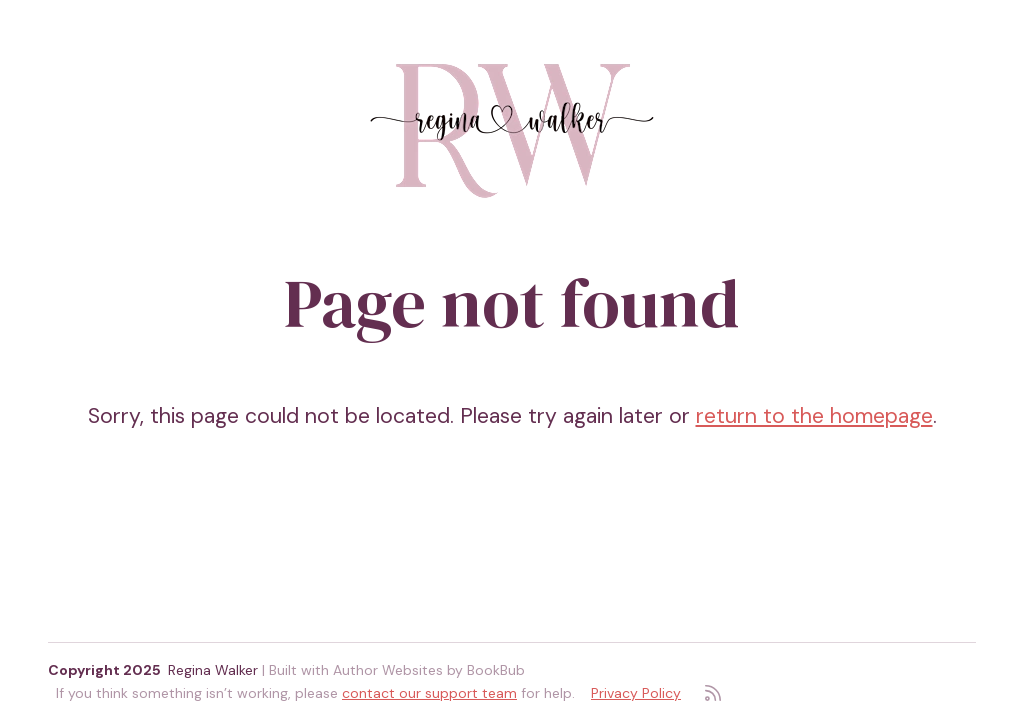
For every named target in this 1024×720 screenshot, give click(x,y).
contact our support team (429, 693)
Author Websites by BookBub (429, 670)
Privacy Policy (636, 693)
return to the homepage (814, 416)
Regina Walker (213, 670)
